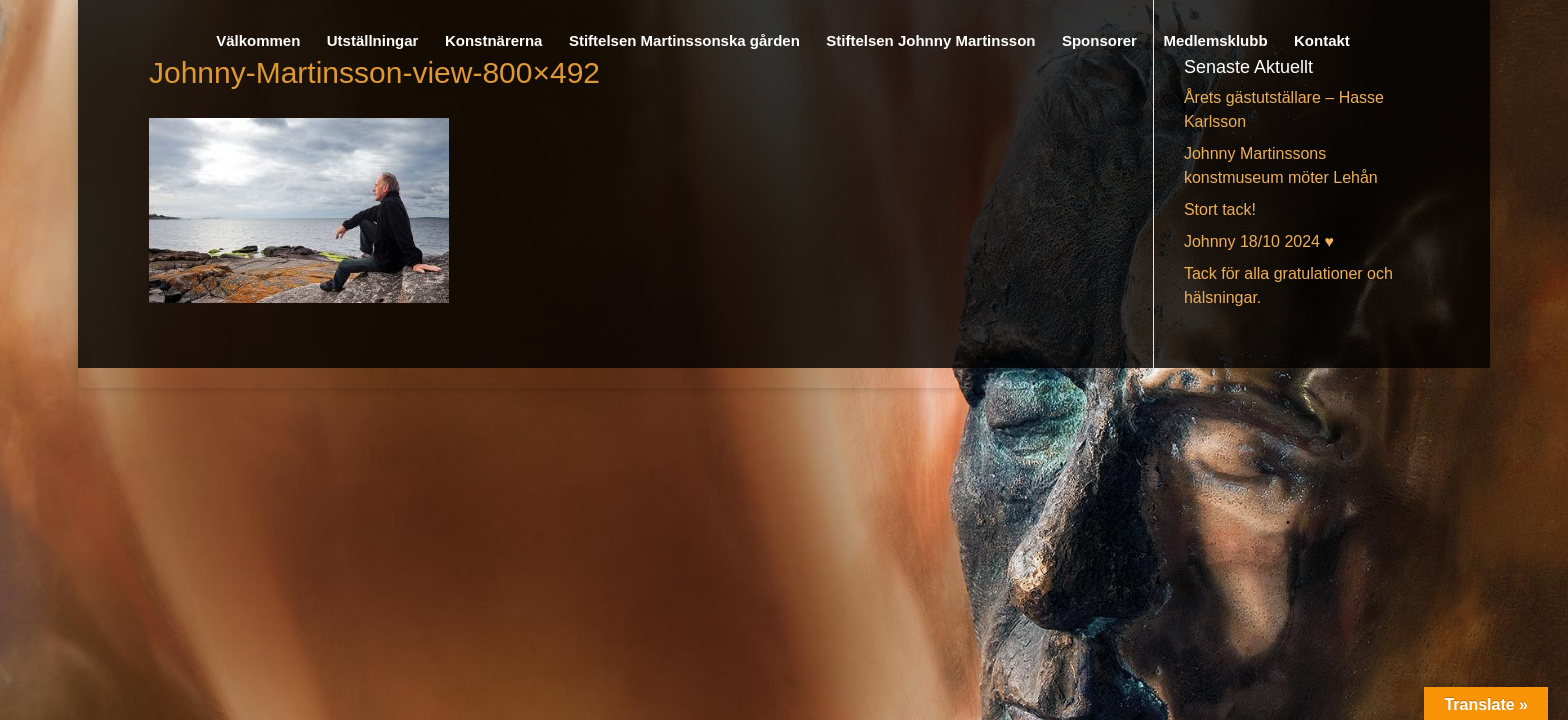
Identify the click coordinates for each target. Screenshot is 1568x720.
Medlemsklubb (1215, 41)
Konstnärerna (494, 41)
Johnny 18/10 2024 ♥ (1259, 241)
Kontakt (1322, 41)
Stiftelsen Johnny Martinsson (930, 41)
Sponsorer (1099, 41)
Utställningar (373, 41)
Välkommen (258, 41)
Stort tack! (1220, 209)
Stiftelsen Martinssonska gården (684, 41)
